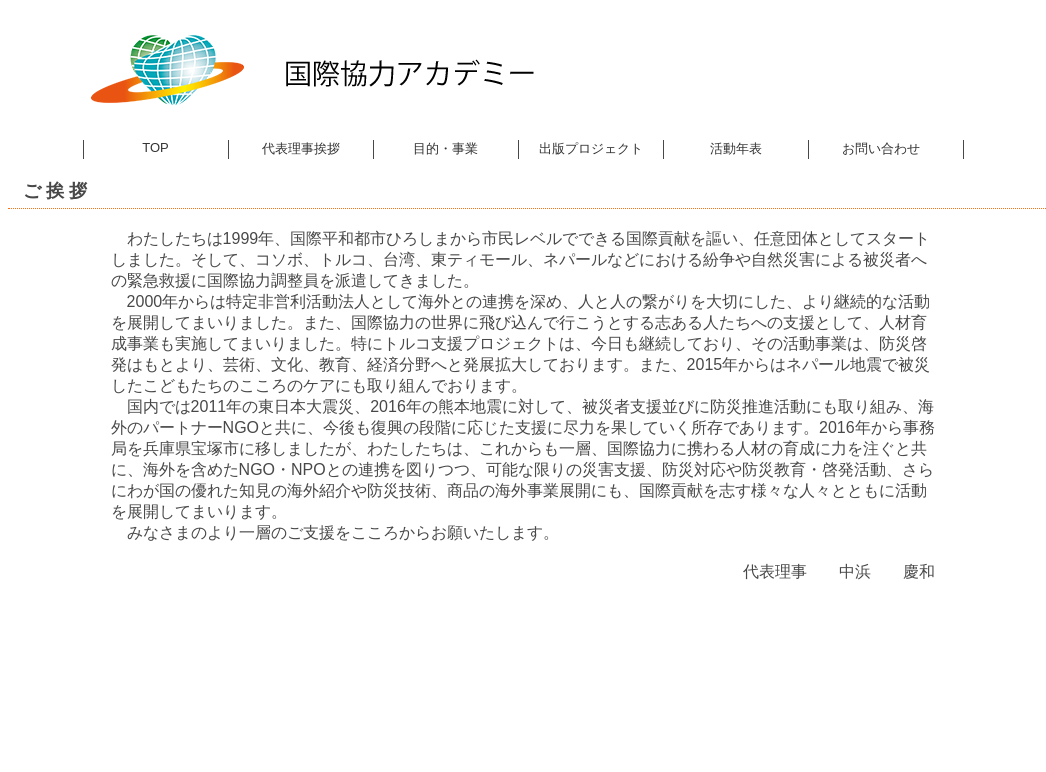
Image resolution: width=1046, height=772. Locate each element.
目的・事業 (445, 148)
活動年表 (736, 148)
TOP (155, 147)
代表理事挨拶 (301, 148)
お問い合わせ (881, 148)
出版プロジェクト (591, 148)
